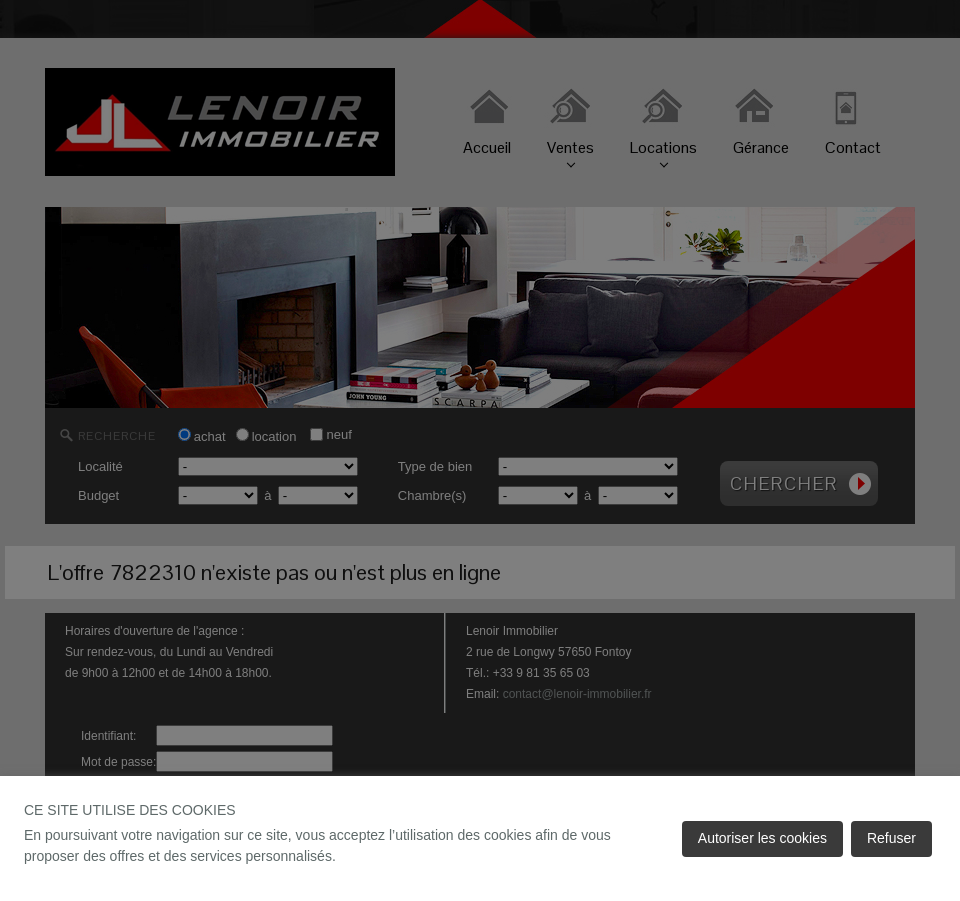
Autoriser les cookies (762, 838)
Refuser (891, 838)
